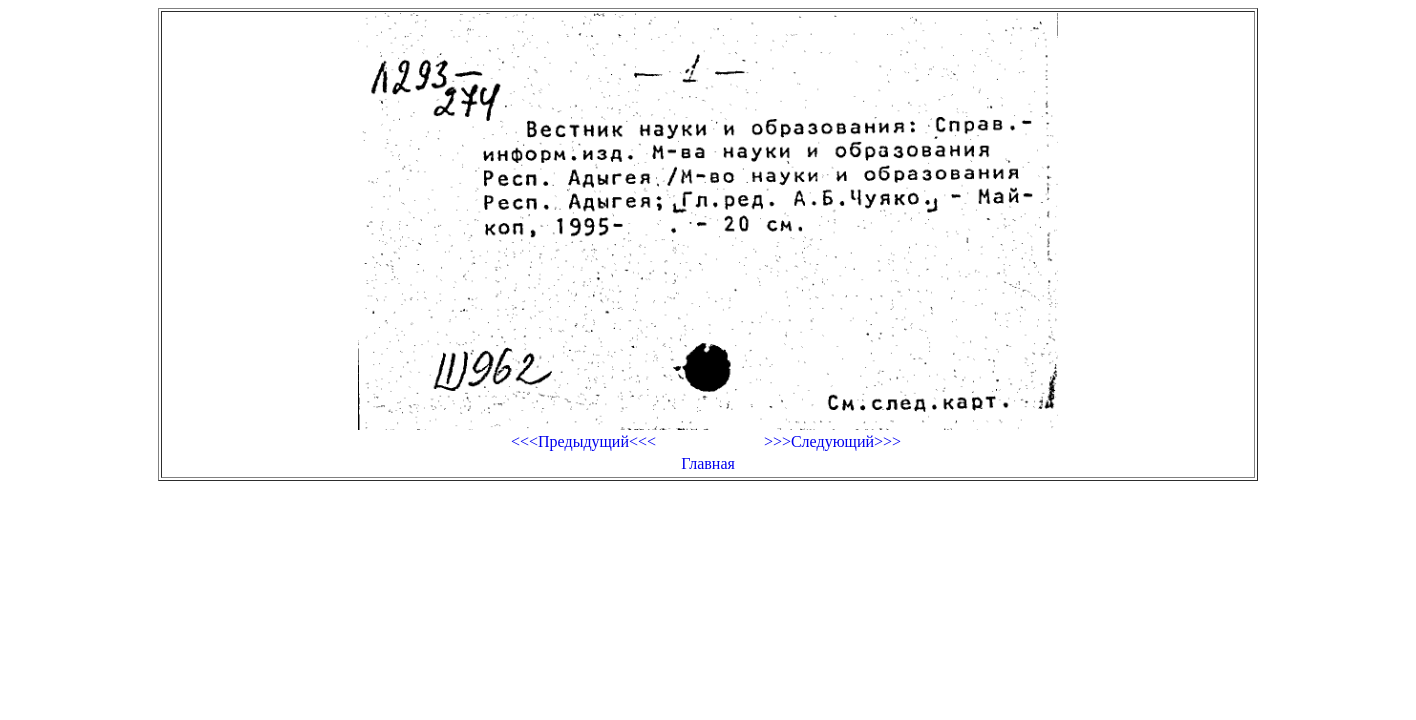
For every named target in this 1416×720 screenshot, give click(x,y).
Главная (708, 463)
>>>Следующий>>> (832, 441)
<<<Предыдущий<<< (583, 441)
